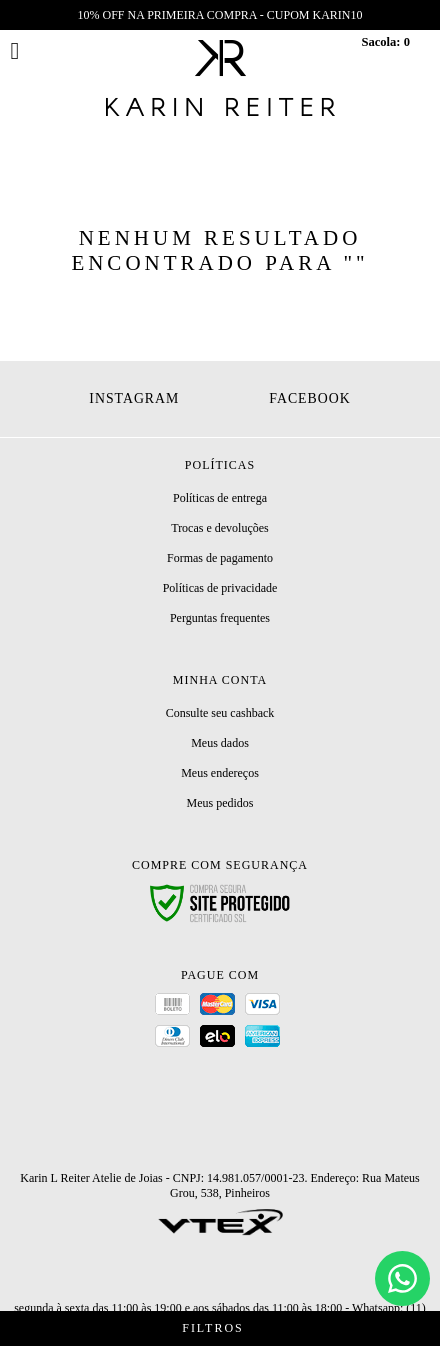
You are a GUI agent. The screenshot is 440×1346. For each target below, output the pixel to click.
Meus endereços (220, 773)
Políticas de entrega (220, 498)
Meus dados (220, 743)
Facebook (309, 398)
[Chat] (402, 1278)
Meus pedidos (219, 803)
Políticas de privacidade (220, 588)
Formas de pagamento (220, 558)
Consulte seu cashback (220, 713)
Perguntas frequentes (220, 618)
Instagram (134, 398)
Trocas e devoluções (220, 528)
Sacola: (385, 42)
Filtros (220, 1328)
